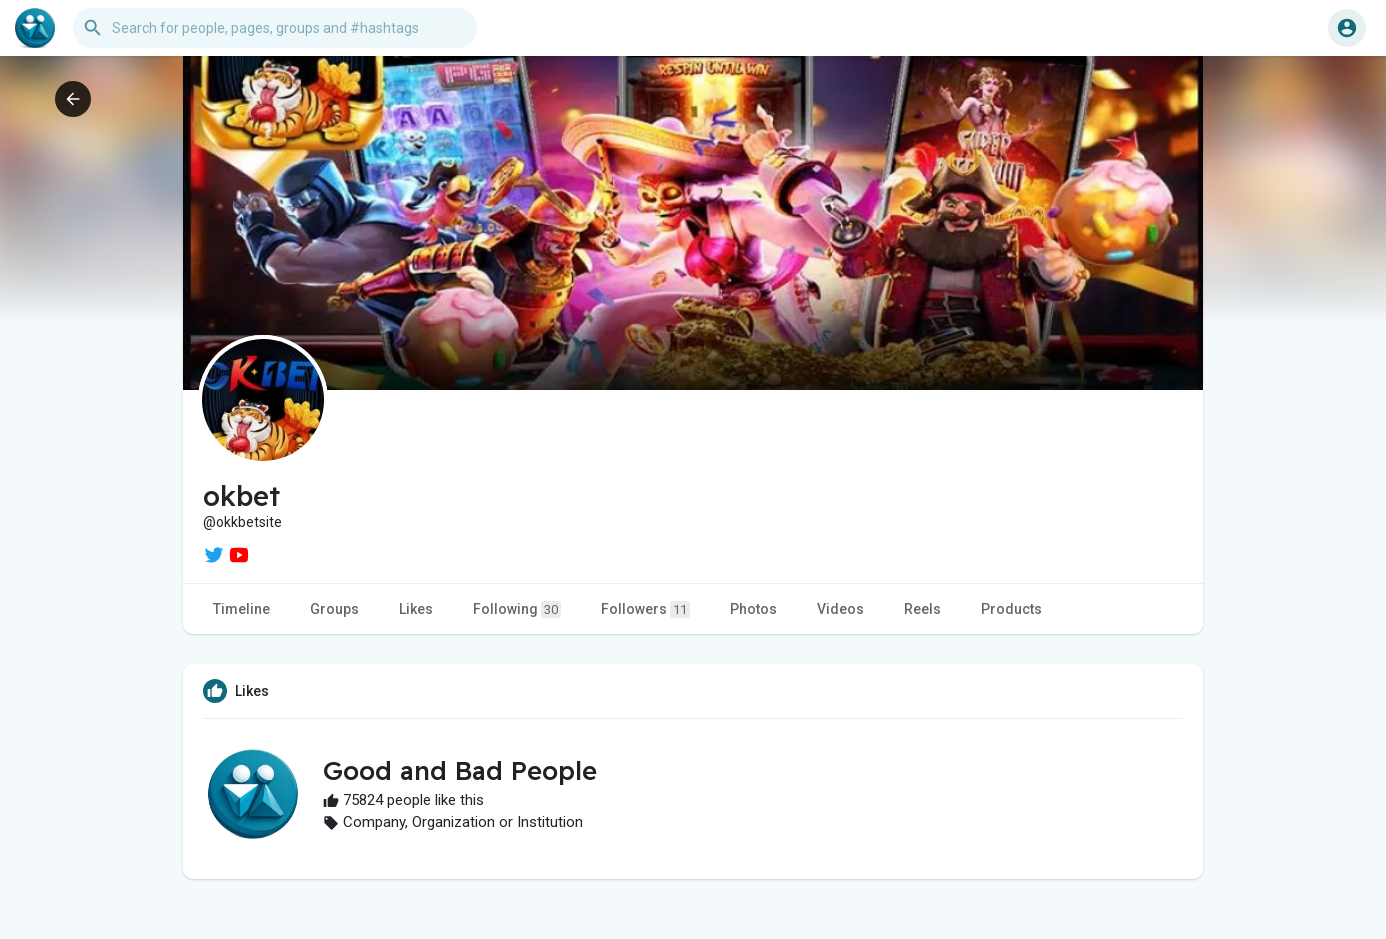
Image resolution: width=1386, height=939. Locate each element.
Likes (416, 609)
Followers (645, 609)
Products (1011, 609)
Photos (753, 609)
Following (517, 609)
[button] (275, 28)
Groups (334, 609)
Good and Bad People (460, 770)
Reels (922, 609)
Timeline (241, 609)
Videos (840, 609)
